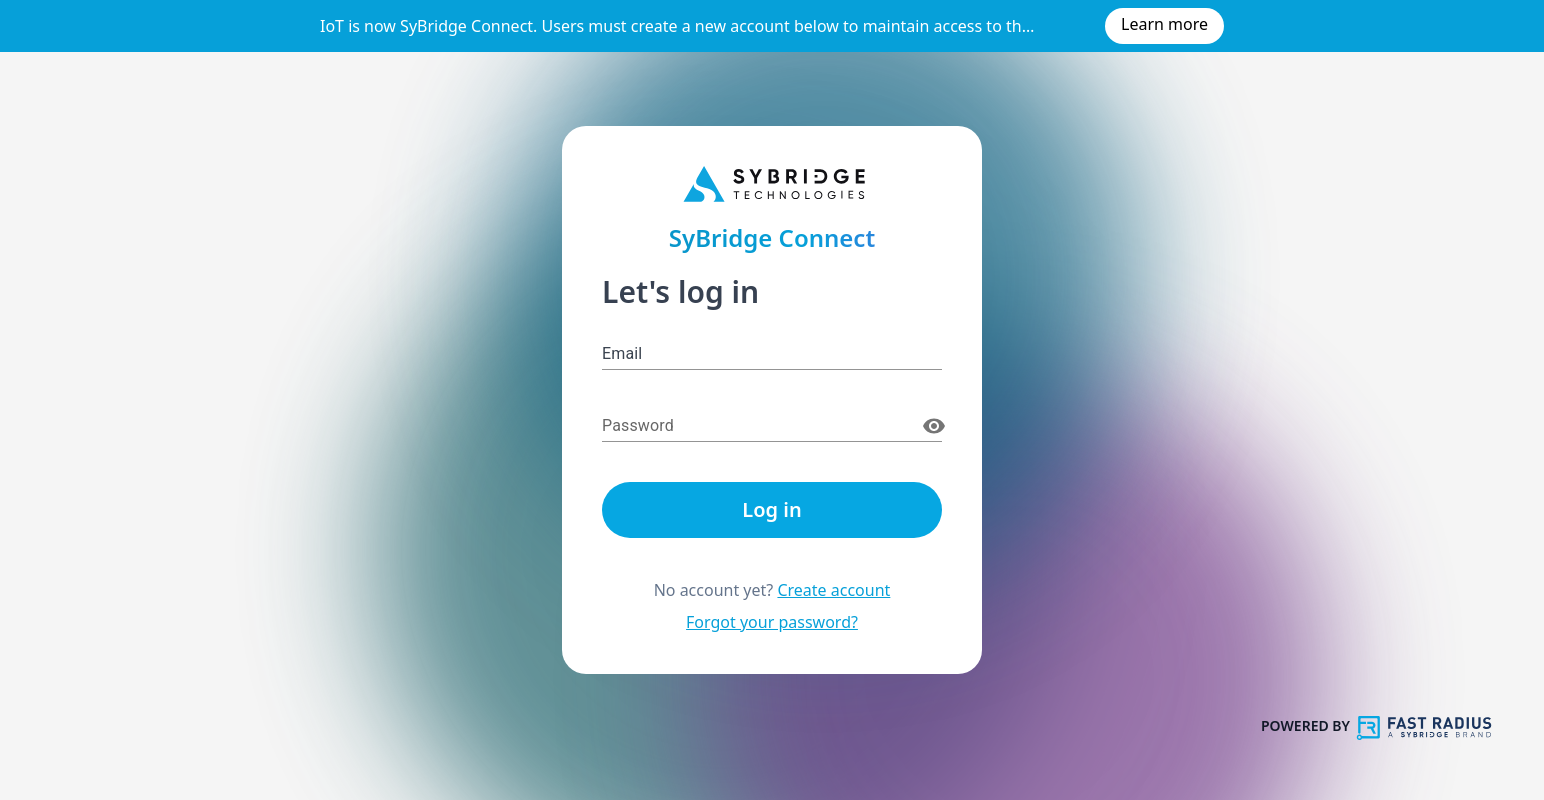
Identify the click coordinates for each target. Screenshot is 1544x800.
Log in (771, 509)
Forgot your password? (772, 622)
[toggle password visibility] (934, 426)
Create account (833, 590)
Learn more (1164, 24)
